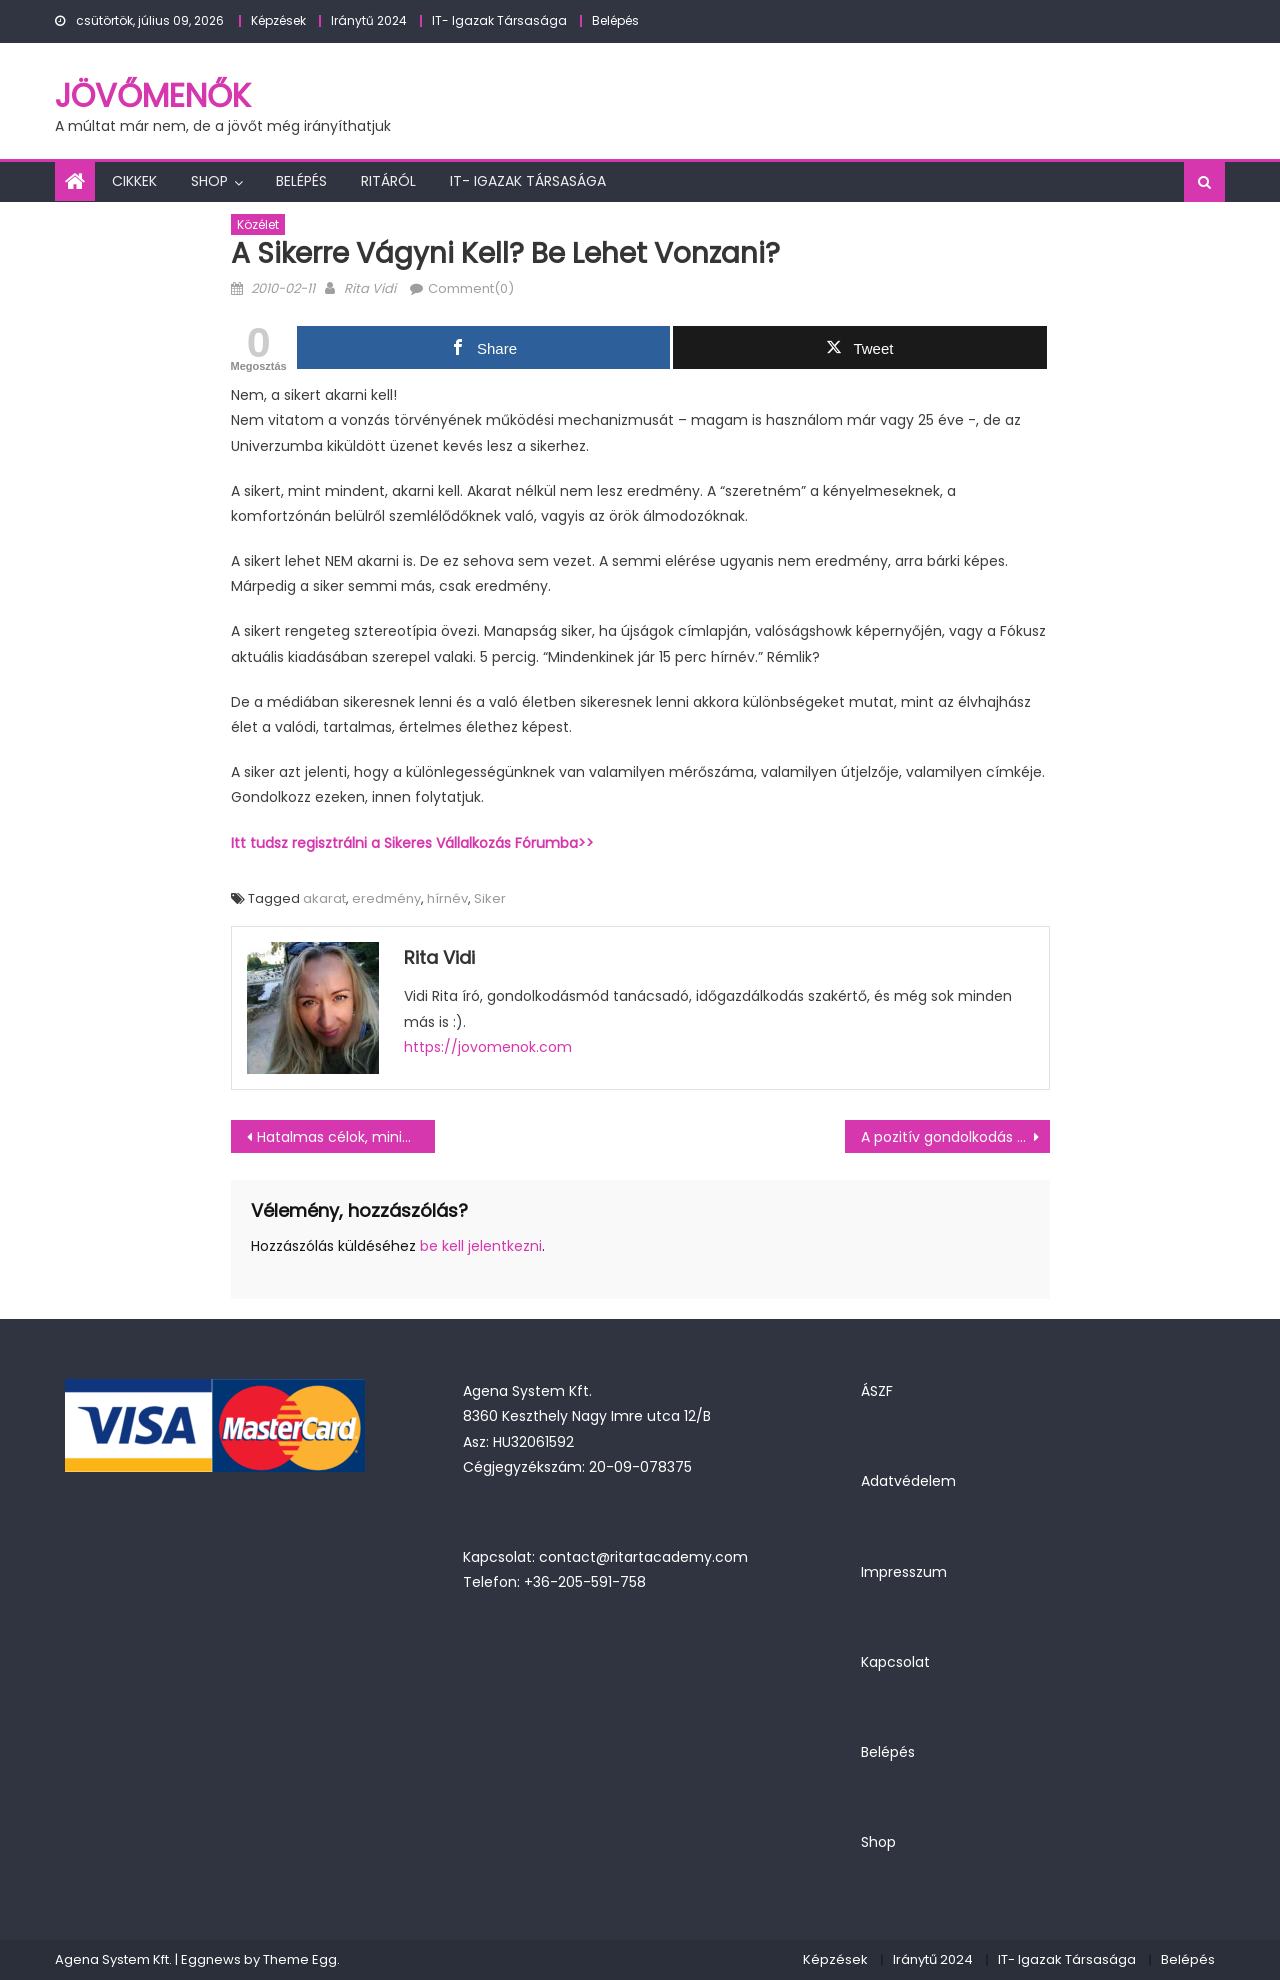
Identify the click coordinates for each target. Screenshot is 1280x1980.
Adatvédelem (908, 1481)
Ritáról (388, 181)
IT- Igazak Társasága (499, 20)
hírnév (447, 898)
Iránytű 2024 (369, 20)
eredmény (386, 898)
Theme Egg (300, 1959)
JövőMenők (153, 95)
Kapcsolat (895, 1662)
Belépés (615, 20)
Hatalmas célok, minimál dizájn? (346, 1137)
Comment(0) (471, 288)
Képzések (278, 20)
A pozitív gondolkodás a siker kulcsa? (955, 1137)
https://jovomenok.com (488, 1047)
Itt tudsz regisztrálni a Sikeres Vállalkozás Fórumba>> (412, 843)
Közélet (258, 224)
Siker (490, 898)
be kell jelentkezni (481, 1246)
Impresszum (904, 1572)
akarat (324, 898)
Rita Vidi (370, 288)
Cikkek (134, 181)
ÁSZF (877, 1391)
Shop (209, 181)
